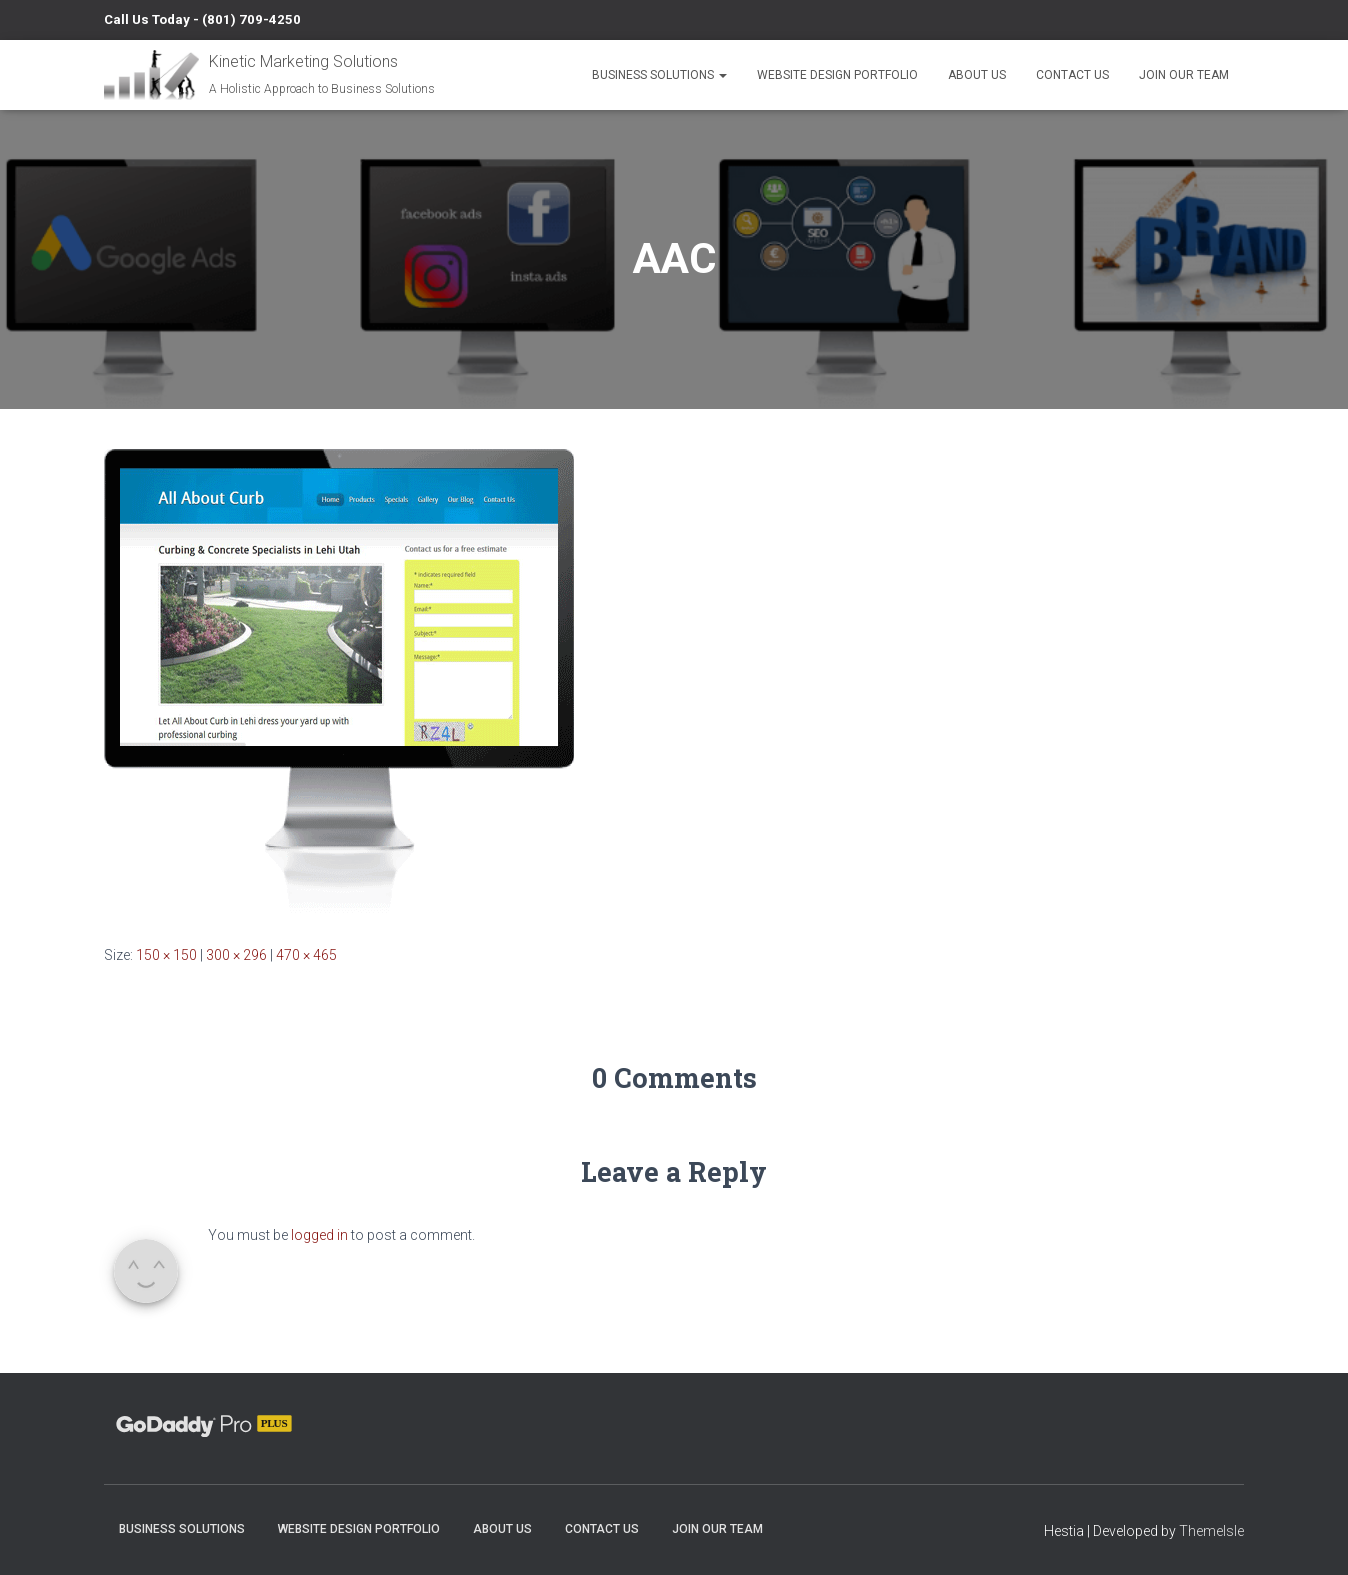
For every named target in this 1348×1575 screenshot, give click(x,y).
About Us (977, 75)
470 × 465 (306, 955)
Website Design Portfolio (837, 75)
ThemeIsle (1211, 1531)
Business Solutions (659, 75)
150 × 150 (166, 955)
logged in (319, 1235)
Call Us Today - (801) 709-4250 (202, 19)
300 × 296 (236, 955)
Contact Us (1072, 75)
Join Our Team (1184, 75)
